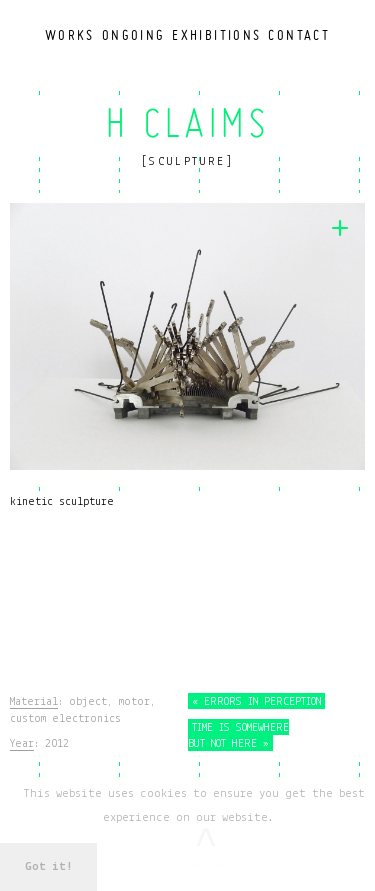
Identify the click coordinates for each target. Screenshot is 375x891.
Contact (299, 35)
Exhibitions (216, 35)
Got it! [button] (48, 866)
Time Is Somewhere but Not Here (238, 736)
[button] (282, 818)
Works (70, 35)
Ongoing (134, 35)
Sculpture (187, 162)
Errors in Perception (256, 702)
